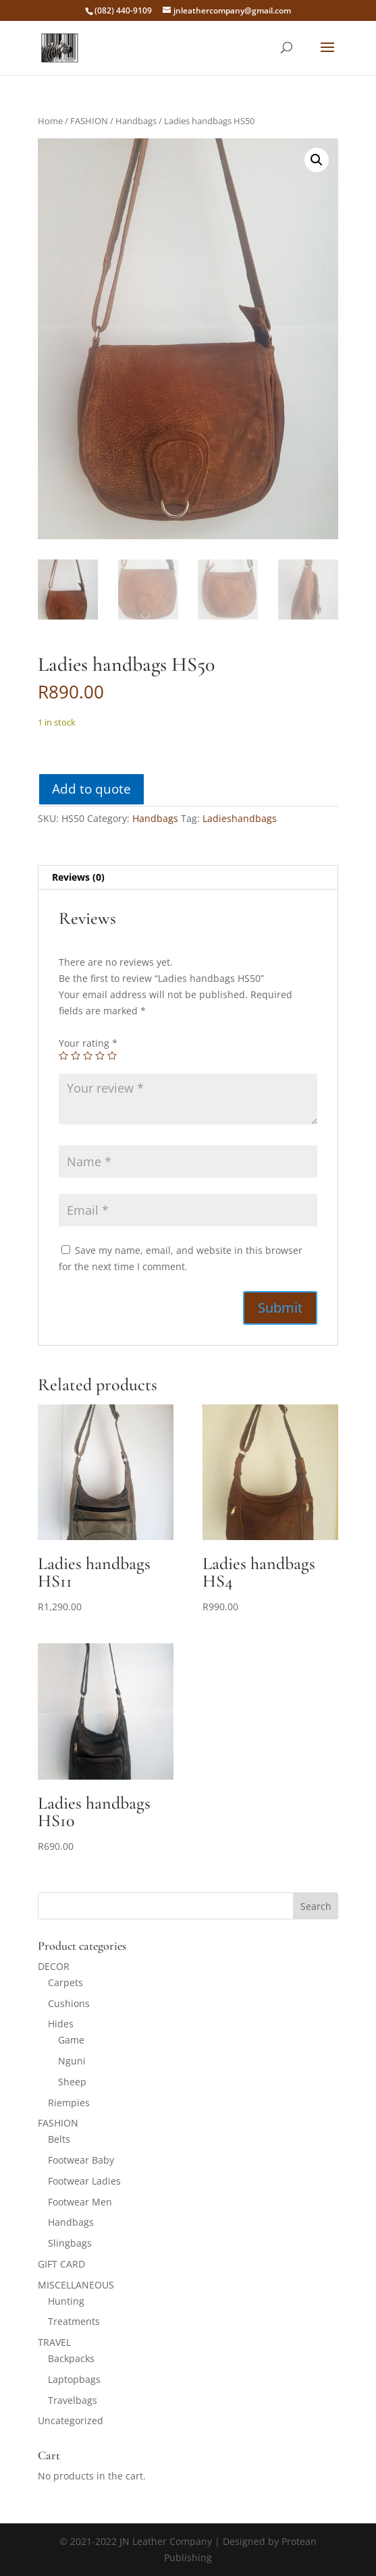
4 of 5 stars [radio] (100, 1055)
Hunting (66, 2301)
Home (50, 121)
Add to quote (91, 788)
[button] (316, 160)
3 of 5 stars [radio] (87, 1055)
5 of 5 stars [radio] (112, 1055)
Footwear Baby (81, 2160)
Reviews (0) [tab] (78, 877)
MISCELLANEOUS (76, 2284)
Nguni (72, 2060)
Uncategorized (70, 2420)
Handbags (136, 121)
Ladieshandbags (240, 818)
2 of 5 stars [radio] (75, 1055)
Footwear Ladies (84, 2180)
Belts (59, 2139)
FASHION (89, 121)
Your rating (88, 1043)
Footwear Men (80, 2201)
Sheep (72, 2081)
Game (71, 2039)
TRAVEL (54, 2342)
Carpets (65, 1982)
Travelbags (72, 2400)
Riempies (69, 2102)
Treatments (74, 2321)
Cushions (69, 2003)
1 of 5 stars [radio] (63, 1055)
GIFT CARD (61, 2263)
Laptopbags (74, 2379)
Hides (61, 2023)
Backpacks (71, 2358)
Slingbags (70, 2243)
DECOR (54, 1966)
